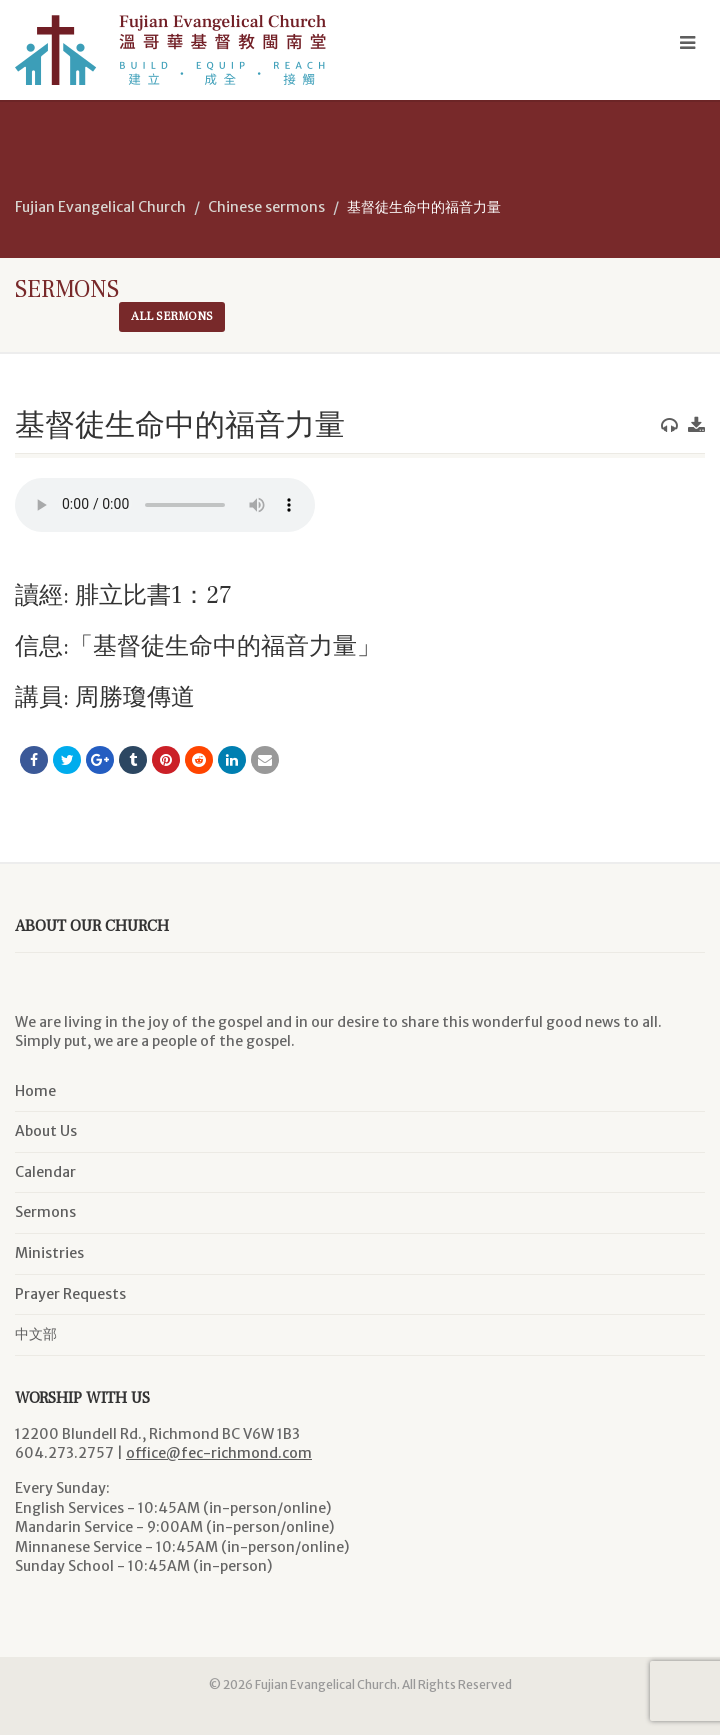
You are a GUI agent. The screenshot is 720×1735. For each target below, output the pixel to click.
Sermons (45, 1212)
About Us (46, 1131)
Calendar (45, 1172)
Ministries (49, 1253)
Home (35, 1091)
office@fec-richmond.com (219, 1453)
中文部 (36, 1334)
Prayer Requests (70, 1294)
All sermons (172, 316)
